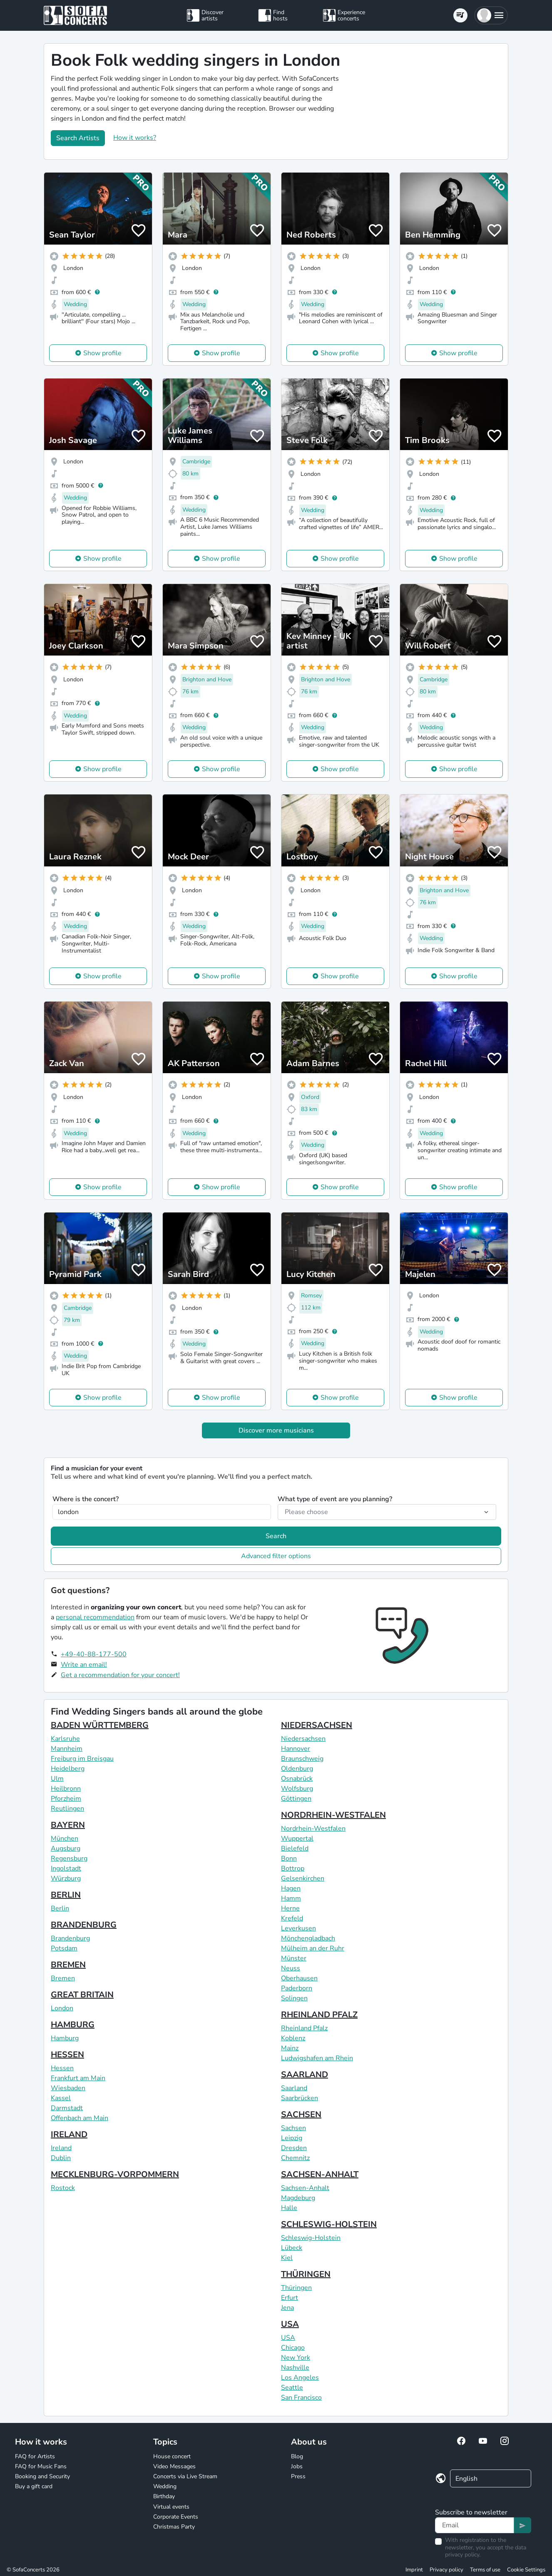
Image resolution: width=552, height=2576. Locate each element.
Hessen (62, 2068)
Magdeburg (298, 2197)
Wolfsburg (297, 1788)
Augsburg (65, 1848)
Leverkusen (298, 1928)
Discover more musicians (276, 1430)
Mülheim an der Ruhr (312, 1948)
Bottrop (292, 1868)
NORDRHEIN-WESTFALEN (333, 1815)
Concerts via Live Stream (185, 2476)
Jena (287, 2307)
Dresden (294, 2148)
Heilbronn (66, 1788)
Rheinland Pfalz (304, 2028)
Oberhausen (299, 1978)
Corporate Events (175, 2517)
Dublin (61, 2158)
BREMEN (68, 1964)
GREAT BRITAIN (82, 1994)
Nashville (295, 2367)
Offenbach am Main (79, 2118)
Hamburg (65, 2038)
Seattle (292, 2387)
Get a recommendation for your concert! (120, 1675)
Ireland (61, 2148)
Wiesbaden (68, 2088)
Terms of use (485, 2570)
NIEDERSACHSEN (316, 1725)
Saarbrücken (299, 2098)
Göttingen (296, 1798)
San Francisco (301, 2397)
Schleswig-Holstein (311, 2237)
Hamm (291, 1898)
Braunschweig (302, 1758)
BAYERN (68, 1825)
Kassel (61, 2098)
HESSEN (67, 2054)
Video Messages (174, 2466)
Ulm (57, 1778)
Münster (293, 1958)
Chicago (293, 2347)
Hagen (291, 1888)
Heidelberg (68, 1768)
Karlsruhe (65, 1738)
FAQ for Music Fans (41, 2466)
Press (298, 2476)
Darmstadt (67, 2108)
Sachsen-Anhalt (305, 2187)
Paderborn (296, 1988)
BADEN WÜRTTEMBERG (100, 1725)
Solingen (294, 1998)
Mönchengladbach (308, 1938)
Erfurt (289, 2297)
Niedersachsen (303, 1738)
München (64, 1838)
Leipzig (291, 2138)
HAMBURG (72, 2024)
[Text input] (474, 2525)
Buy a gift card (33, 2486)
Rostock (63, 2187)
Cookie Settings (526, 2570)
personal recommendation (95, 1617)
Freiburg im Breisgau (82, 1758)
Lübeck (291, 2247)
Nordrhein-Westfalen (313, 1828)
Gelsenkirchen (302, 1878)
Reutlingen (67, 1808)
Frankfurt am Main (78, 2078)
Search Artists (77, 138)
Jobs (297, 2466)
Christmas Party (174, 2527)
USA (290, 2324)
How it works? (134, 137)
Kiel (287, 2257)
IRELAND (69, 2134)
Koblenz (293, 2038)
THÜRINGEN (306, 2274)
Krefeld (292, 1918)
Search (276, 1536)
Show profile (102, 353)
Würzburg (66, 1878)
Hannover (295, 1748)
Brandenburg (70, 1938)
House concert (172, 2456)
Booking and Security (42, 2476)
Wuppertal (297, 1838)
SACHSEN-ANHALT (319, 2174)
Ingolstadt (66, 1868)
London (62, 2008)
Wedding (165, 2486)
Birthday (164, 2496)
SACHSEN (301, 2114)
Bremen (63, 1978)
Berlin (60, 1908)
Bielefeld (294, 1848)
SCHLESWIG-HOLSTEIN (329, 2224)
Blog (297, 2456)
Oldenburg (297, 1768)
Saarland (294, 2088)
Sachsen (293, 2128)
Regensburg (69, 1858)
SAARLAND (304, 2074)
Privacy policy (446, 2570)
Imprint (414, 2570)
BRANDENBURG (84, 1924)
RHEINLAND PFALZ (319, 2014)
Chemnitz (295, 2158)
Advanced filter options (276, 1556)
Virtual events (171, 2507)
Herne (290, 1908)
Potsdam (64, 1948)
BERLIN (66, 1894)
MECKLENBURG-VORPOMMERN (115, 2174)
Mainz (289, 2048)
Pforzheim (66, 1798)
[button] (491, 15)
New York (295, 2357)
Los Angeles (300, 2377)
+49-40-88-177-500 (94, 1654)
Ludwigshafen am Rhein (317, 2058)
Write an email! (84, 1664)
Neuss (290, 1968)
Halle (289, 2207)
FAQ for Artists (35, 2456)
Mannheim (66, 1748)
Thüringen (296, 2287)
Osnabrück (297, 1778)
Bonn (289, 1858)
